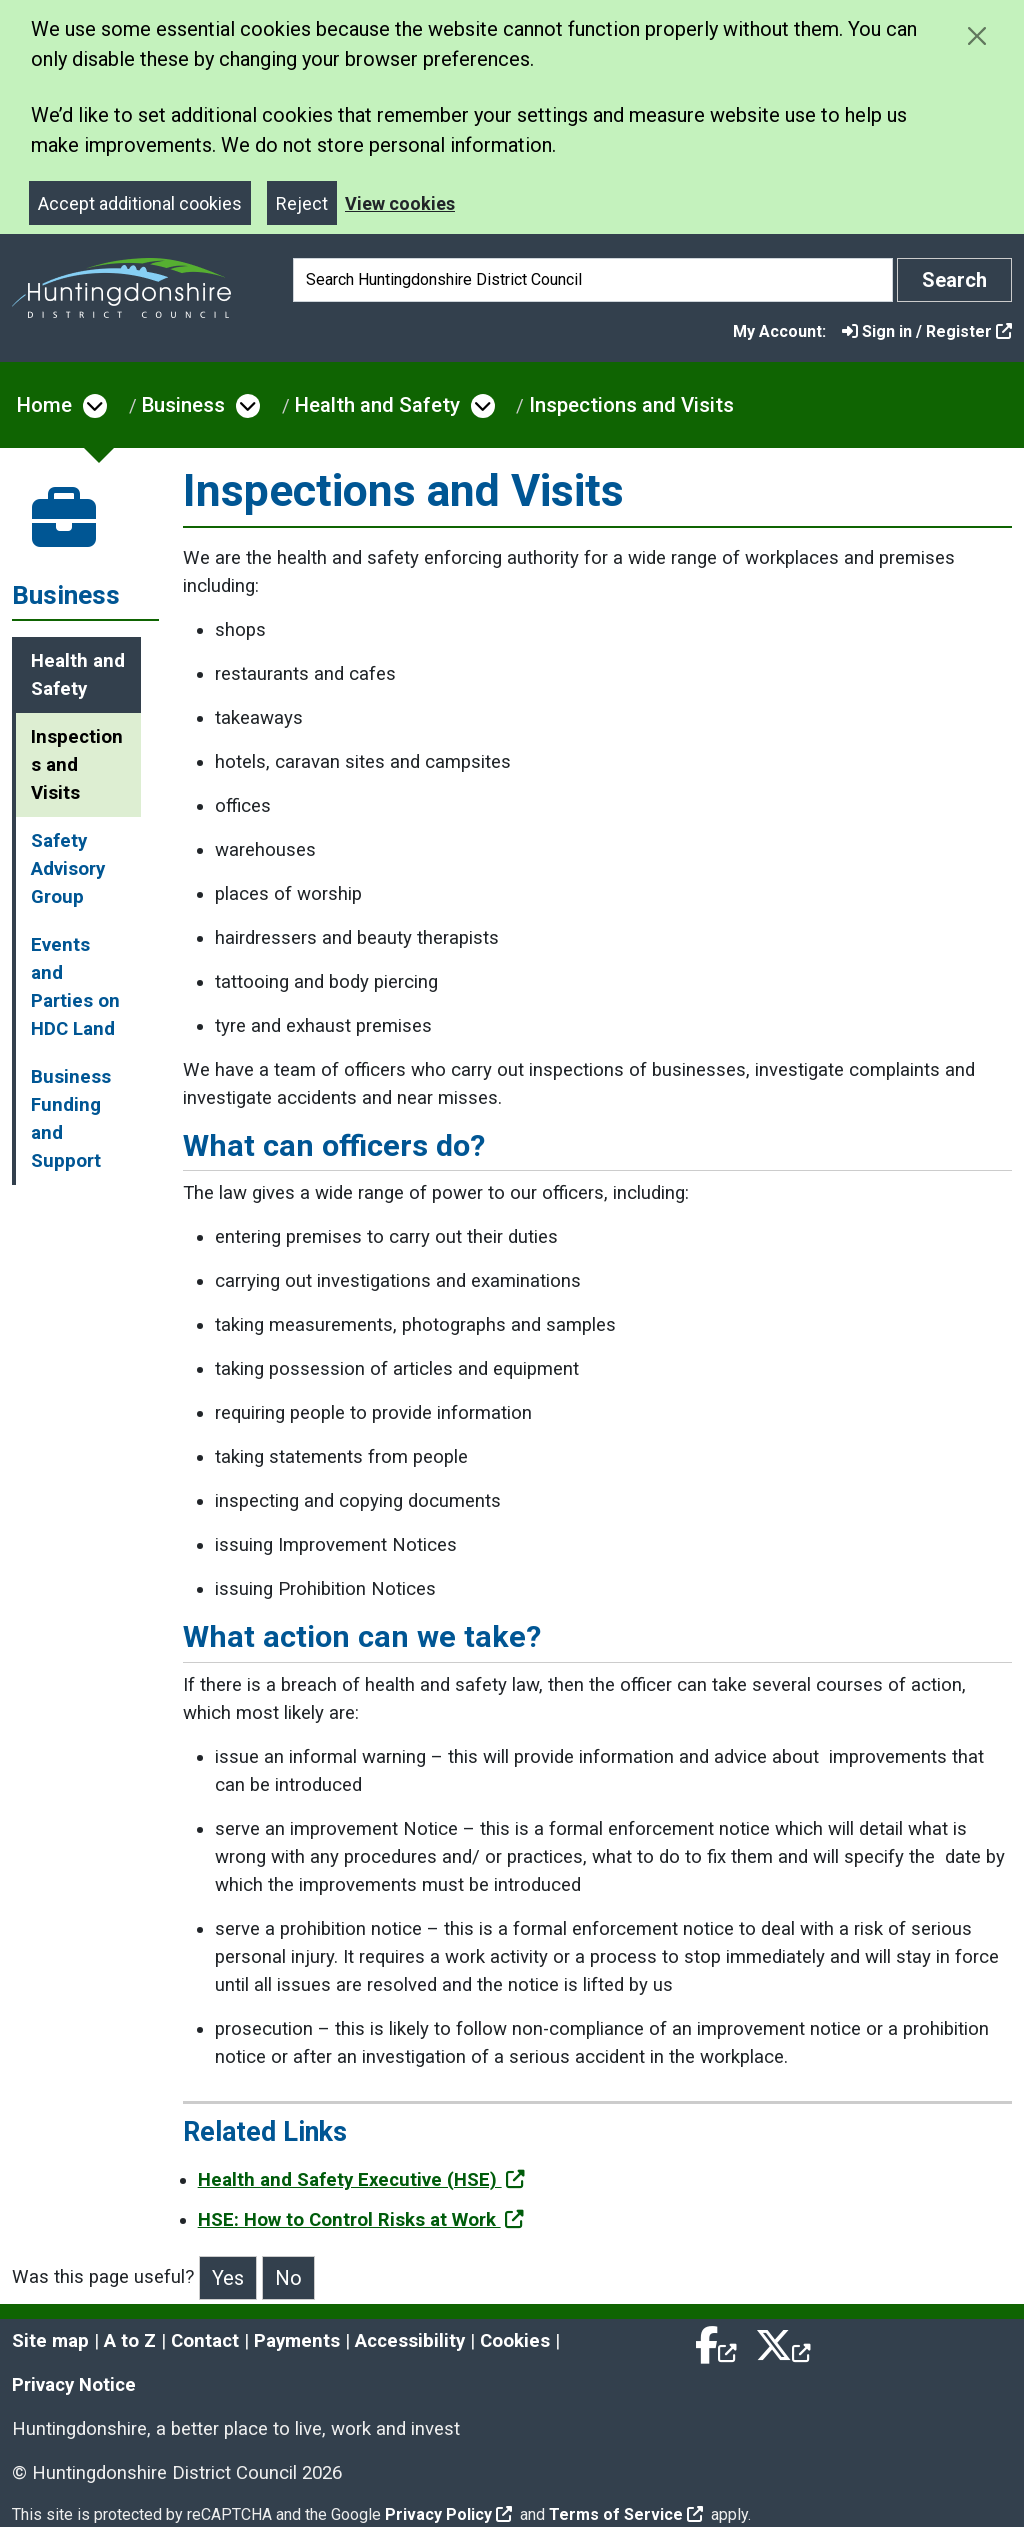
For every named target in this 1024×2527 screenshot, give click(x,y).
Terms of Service (626, 2514)
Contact (205, 2341)
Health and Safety (377, 405)
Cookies (515, 2341)
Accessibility (410, 2341)
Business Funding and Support (71, 1119)
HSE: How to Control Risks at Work (361, 2220)
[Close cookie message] (976, 35)
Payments (297, 2341)
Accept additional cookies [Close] (140, 203)
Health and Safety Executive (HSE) (361, 2180)
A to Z (130, 2341)
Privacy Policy (448, 2514)
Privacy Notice (74, 2385)
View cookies (400, 203)
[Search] (593, 280)
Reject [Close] (302, 203)
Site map (50, 2341)
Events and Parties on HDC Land (75, 987)
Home (44, 405)
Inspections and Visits (631, 405)
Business (183, 405)
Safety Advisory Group (68, 869)
